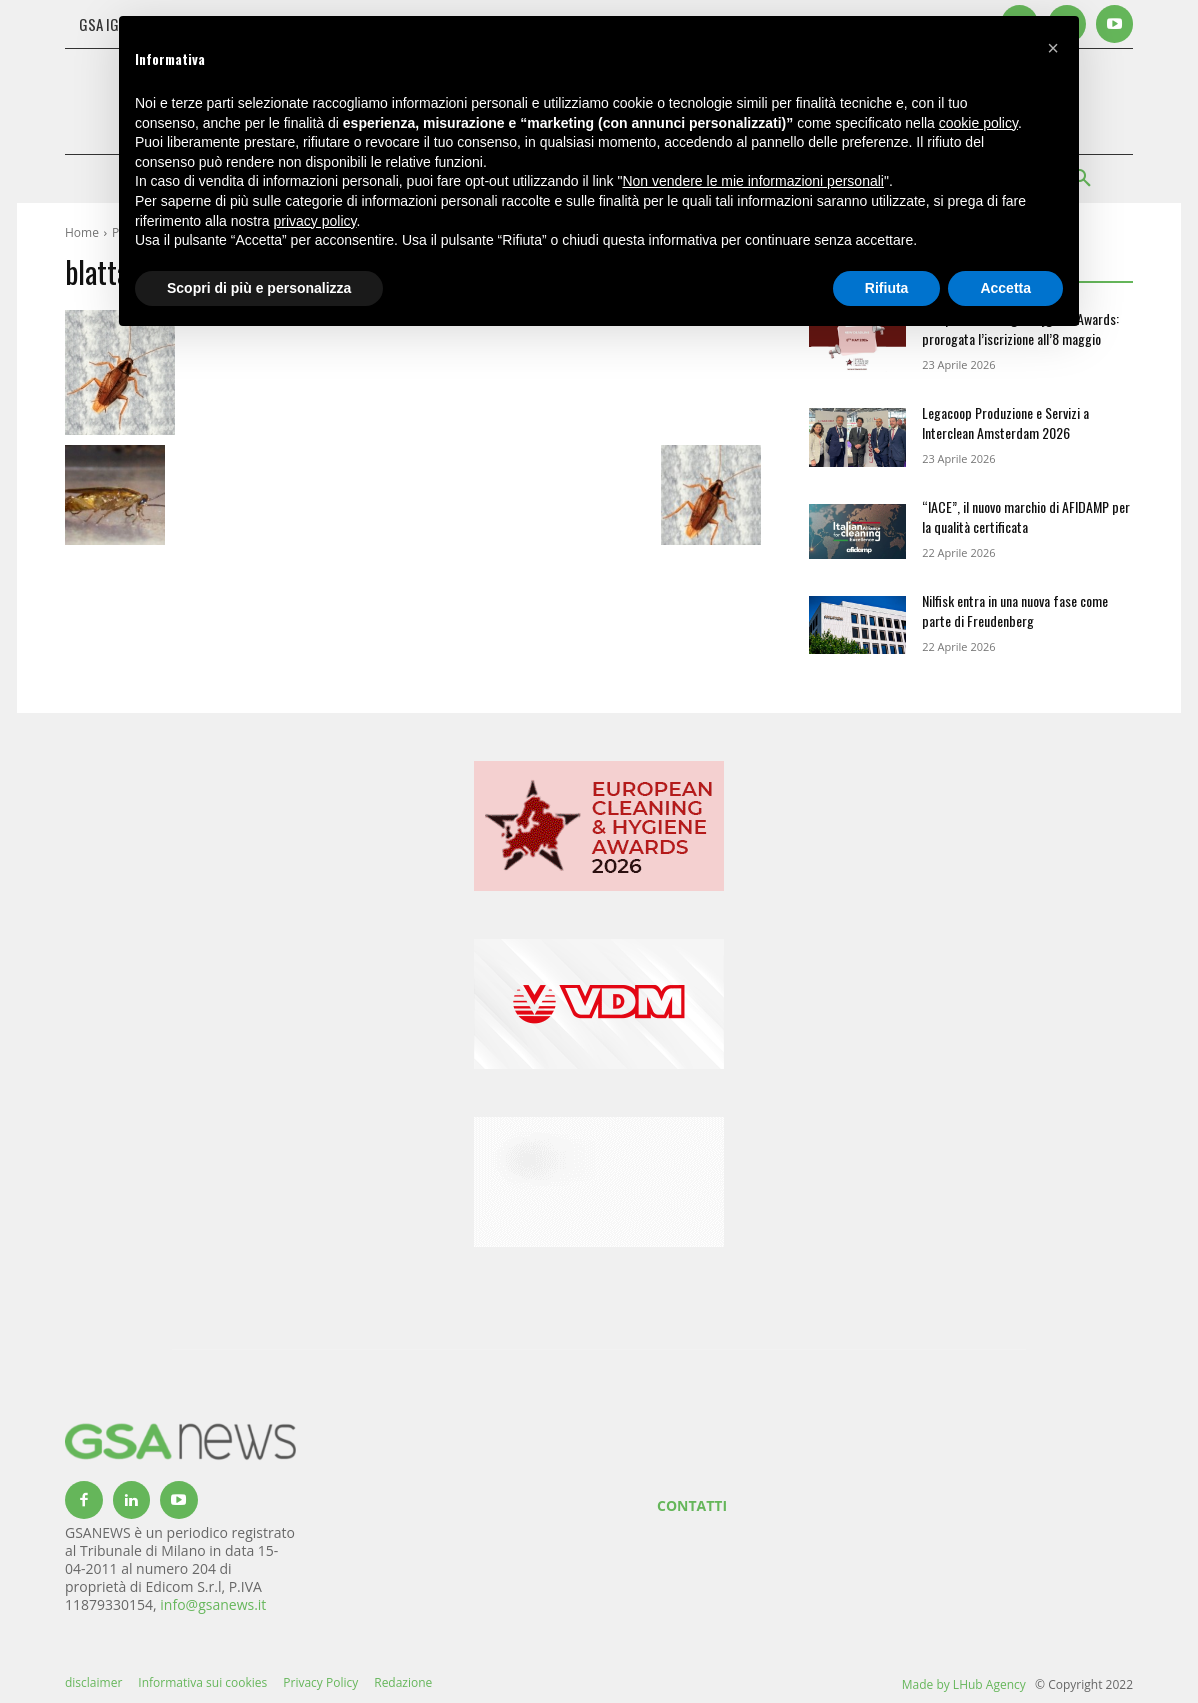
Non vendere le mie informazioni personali (752, 181)
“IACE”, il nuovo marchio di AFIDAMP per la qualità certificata (1026, 516)
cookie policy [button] (978, 123)
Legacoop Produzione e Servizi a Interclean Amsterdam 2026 (1005, 422)
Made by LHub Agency (964, 1684)
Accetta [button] (1005, 288)
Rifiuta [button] (887, 288)
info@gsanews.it (213, 1604)
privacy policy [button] (315, 221)
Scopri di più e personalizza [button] (259, 288)
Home (82, 232)
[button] (1053, 48)
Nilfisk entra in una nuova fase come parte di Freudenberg (1015, 610)
